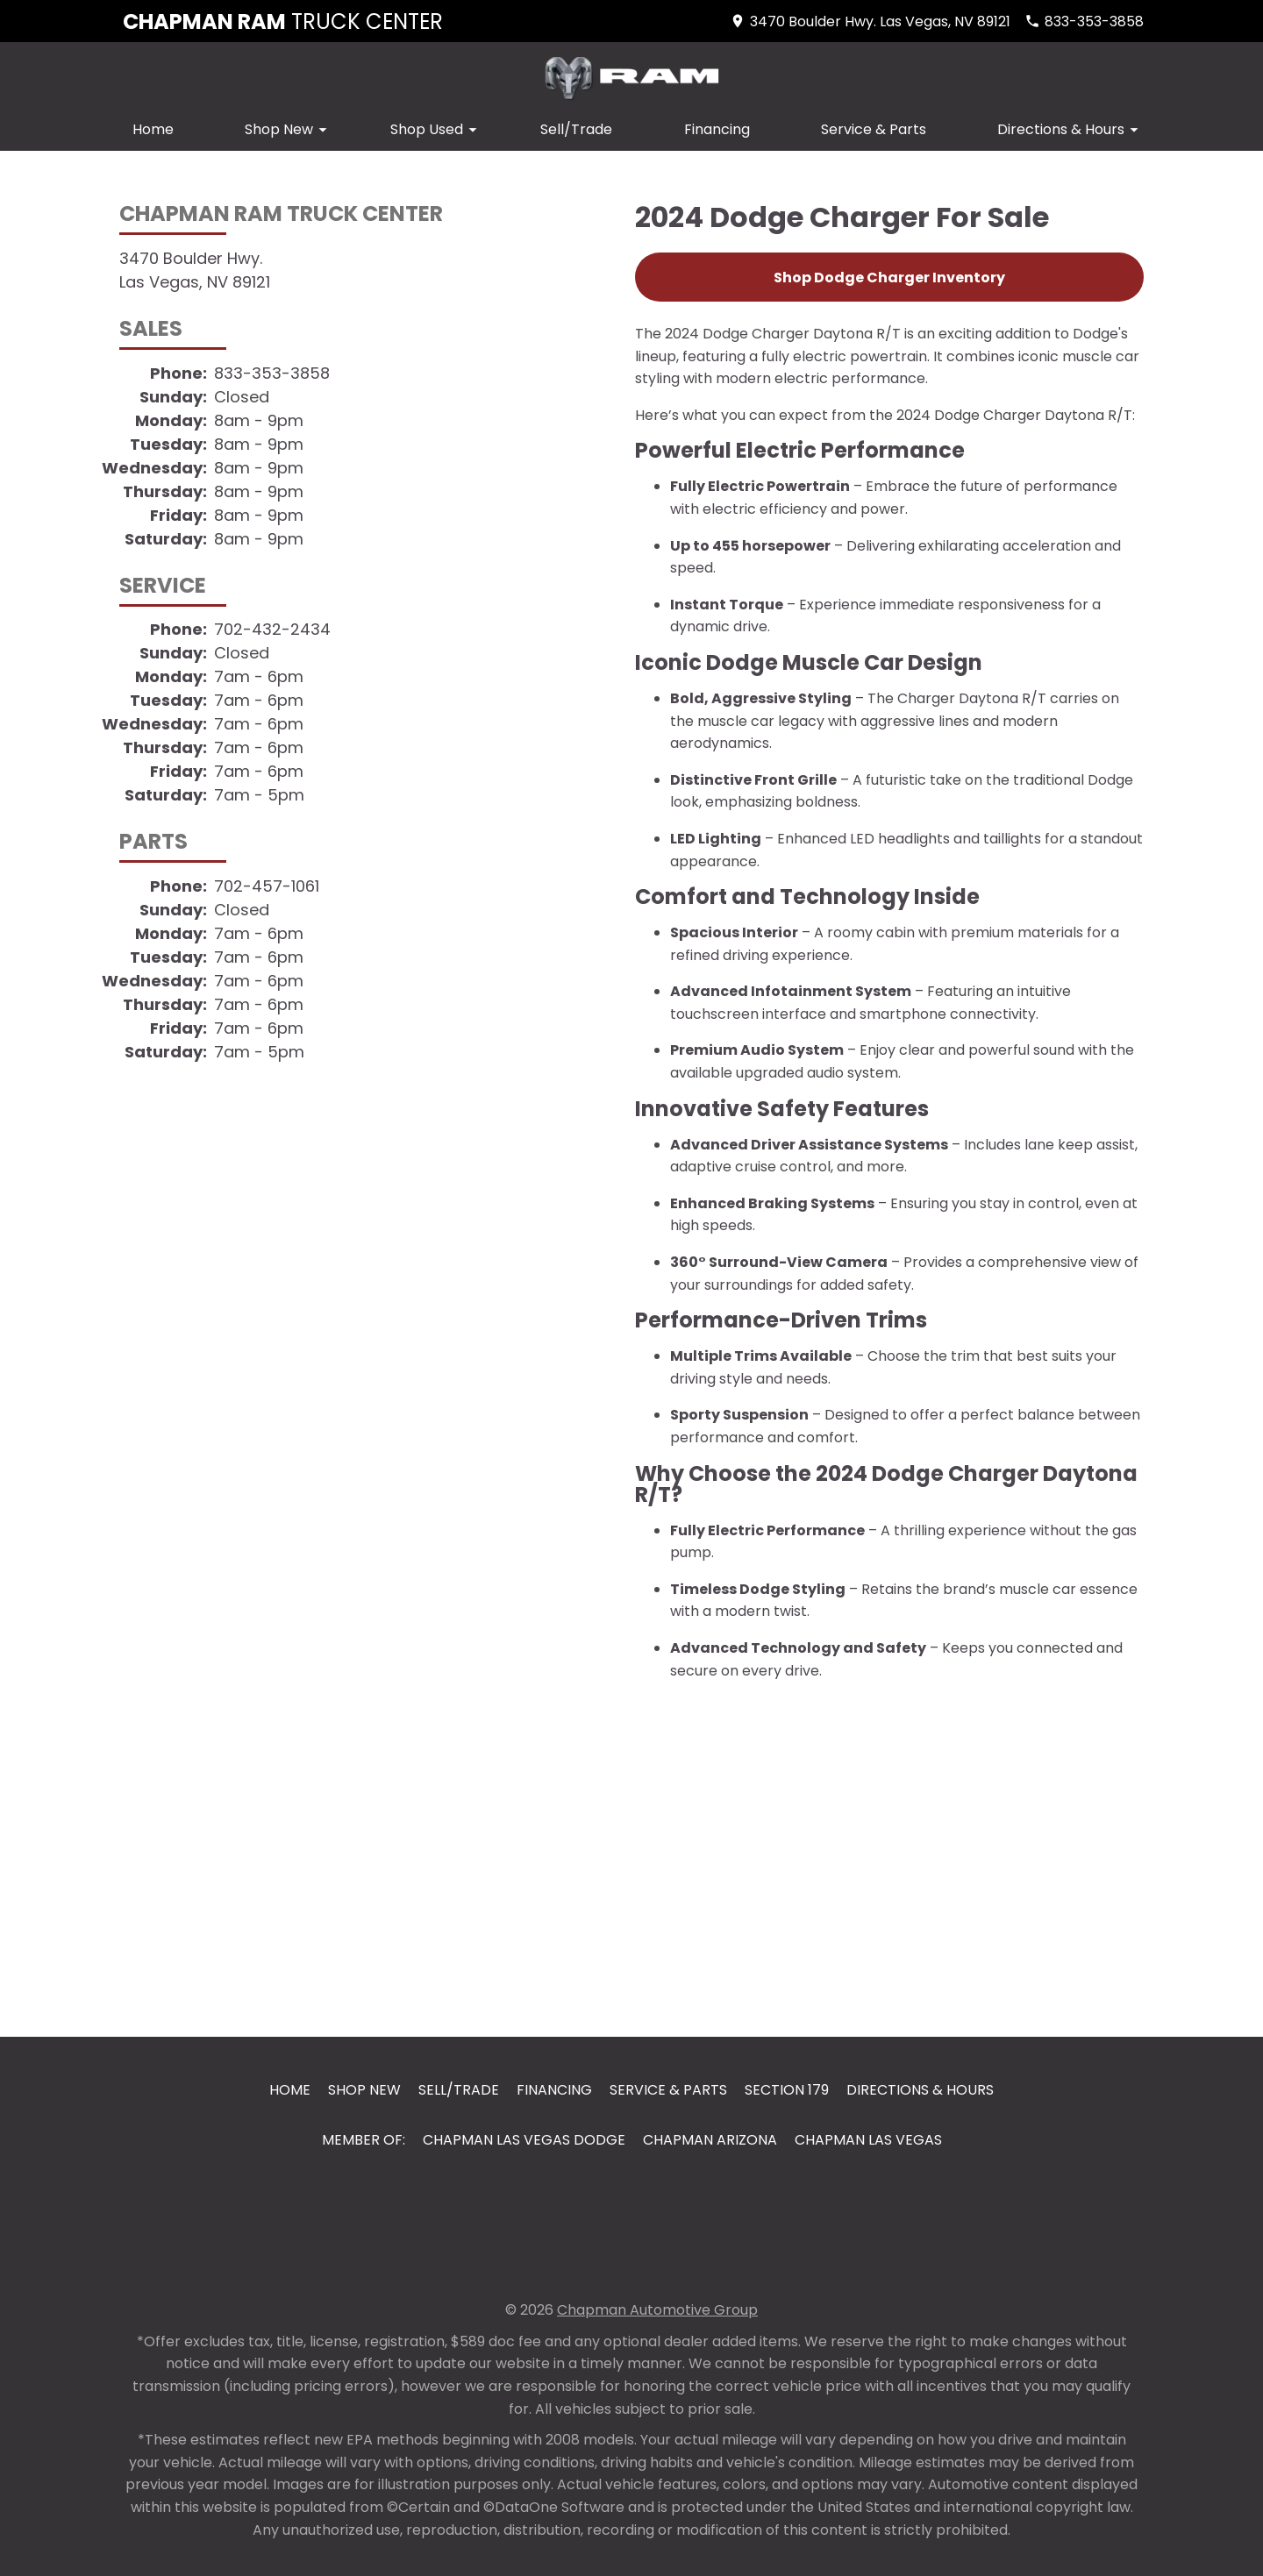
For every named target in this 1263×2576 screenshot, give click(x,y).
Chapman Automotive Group (657, 2310)
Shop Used (436, 129)
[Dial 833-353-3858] (1084, 21)
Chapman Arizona (710, 2140)
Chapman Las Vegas (868, 2140)
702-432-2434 (272, 629)
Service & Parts (873, 129)
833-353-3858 (272, 373)
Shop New (288, 129)
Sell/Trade (576, 129)
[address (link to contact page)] (870, 21)
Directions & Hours (1070, 129)
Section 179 (787, 2090)
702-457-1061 (266, 886)
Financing (717, 129)
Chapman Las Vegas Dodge (524, 2140)
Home (153, 129)
